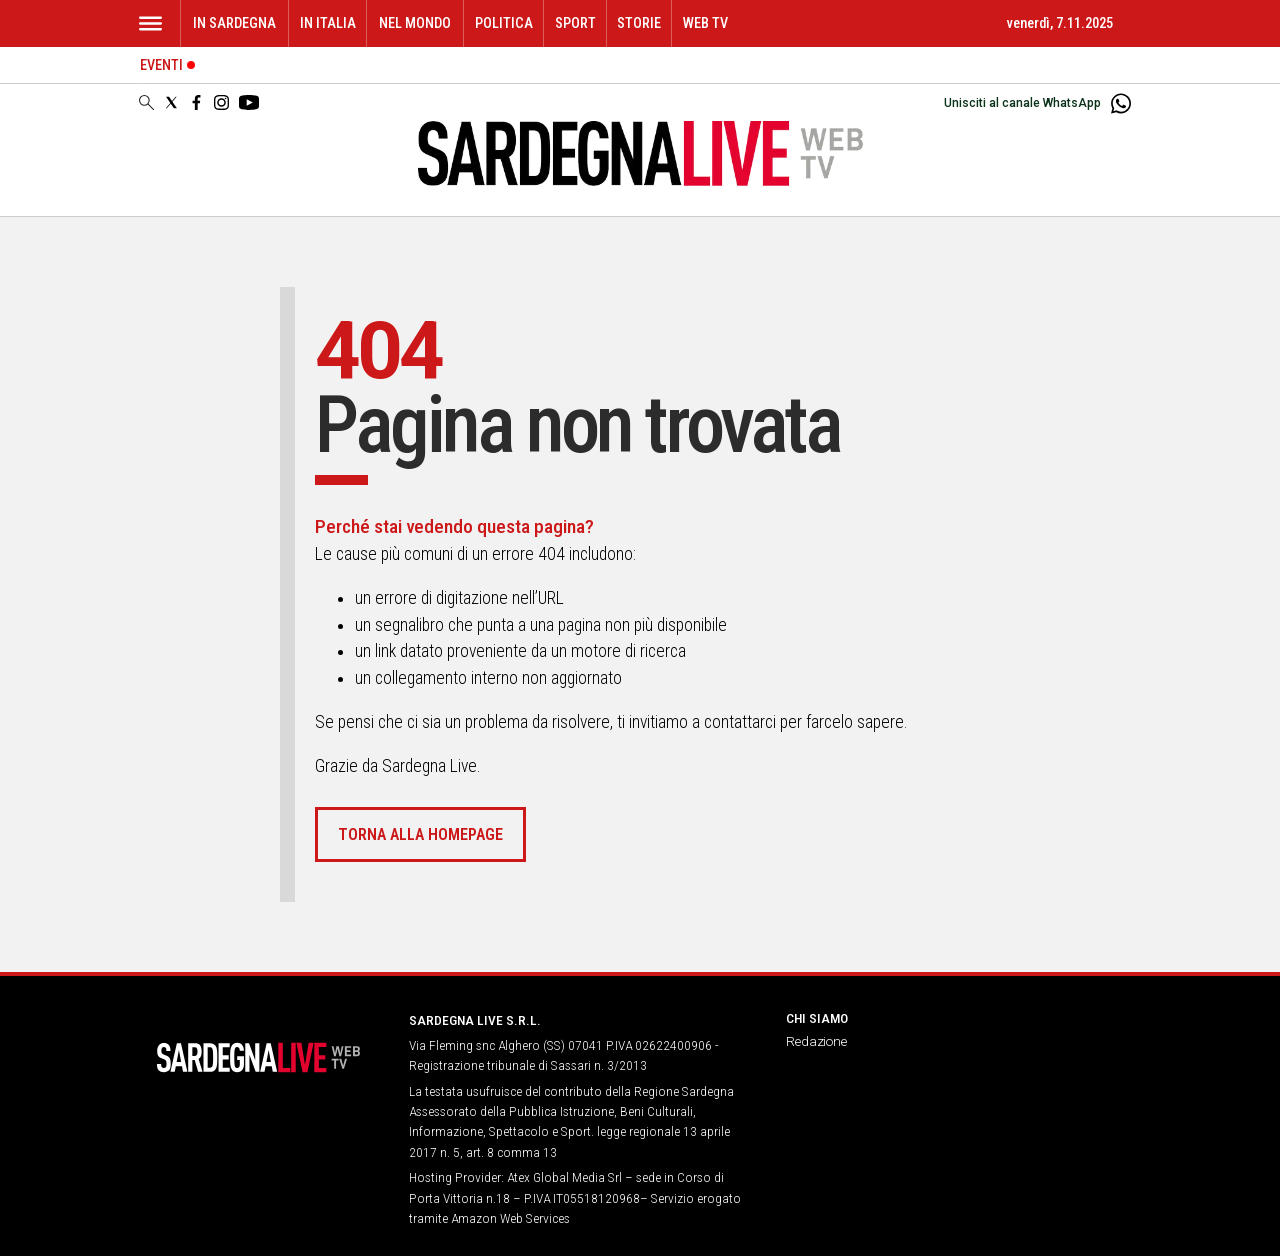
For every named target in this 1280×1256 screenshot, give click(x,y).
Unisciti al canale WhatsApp (1022, 103)
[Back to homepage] (262, 1057)
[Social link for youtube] (249, 102)
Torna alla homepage (420, 834)
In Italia (328, 23)
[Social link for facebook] (196, 102)
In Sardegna (234, 23)
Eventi (161, 65)
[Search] (146, 104)
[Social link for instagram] (221, 102)
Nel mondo (415, 23)
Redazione (816, 1041)
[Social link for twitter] (171, 102)
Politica (504, 23)
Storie (639, 23)
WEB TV (705, 23)
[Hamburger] (150, 23)
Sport (575, 23)
